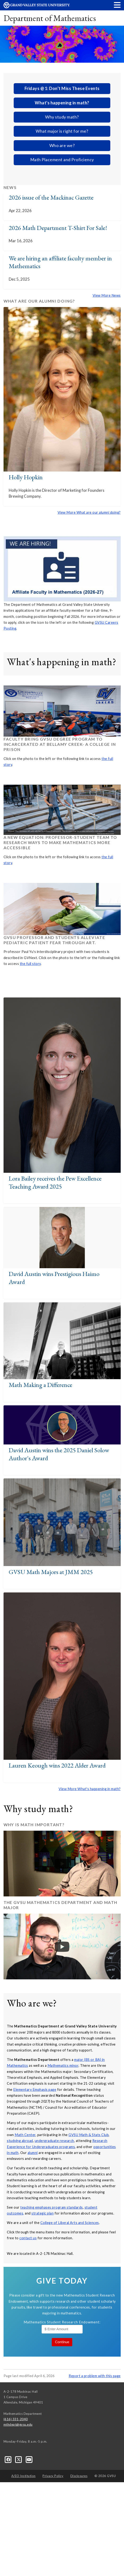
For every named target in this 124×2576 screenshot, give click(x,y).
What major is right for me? (62, 131)
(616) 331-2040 (16, 2419)
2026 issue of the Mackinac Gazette (51, 197)
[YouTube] (29, 2459)
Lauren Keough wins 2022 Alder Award (57, 1765)
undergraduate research (54, 2141)
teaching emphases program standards (51, 2207)
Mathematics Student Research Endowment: (62, 2322)
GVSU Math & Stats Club (88, 2135)
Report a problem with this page (95, 2376)
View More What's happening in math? (90, 1789)
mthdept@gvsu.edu (18, 2424)
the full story (30, 964)
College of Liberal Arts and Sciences (69, 2223)
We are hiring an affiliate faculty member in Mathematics (60, 262)
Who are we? (62, 145)
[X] (19, 2459)
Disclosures (79, 2476)
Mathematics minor (63, 2065)
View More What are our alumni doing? (89, 512)
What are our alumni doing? (39, 301)
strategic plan (42, 2213)
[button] (117, 4)
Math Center (25, 2135)
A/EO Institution (23, 2476)
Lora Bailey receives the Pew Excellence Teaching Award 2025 (55, 1182)
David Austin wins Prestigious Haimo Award (54, 1278)
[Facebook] (9, 2459)
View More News (107, 295)
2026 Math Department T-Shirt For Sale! (58, 228)
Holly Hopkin (26, 477)
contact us (28, 2238)
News (10, 187)
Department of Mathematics (50, 18)
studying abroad (20, 2141)
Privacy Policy (53, 2476)
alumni (33, 2153)
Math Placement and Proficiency (62, 159)
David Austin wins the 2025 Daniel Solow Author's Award (59, 1454)
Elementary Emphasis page (34, 2090)
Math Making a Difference (40, 1385)
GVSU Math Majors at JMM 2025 (51, 1572)
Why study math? (62, 116)
